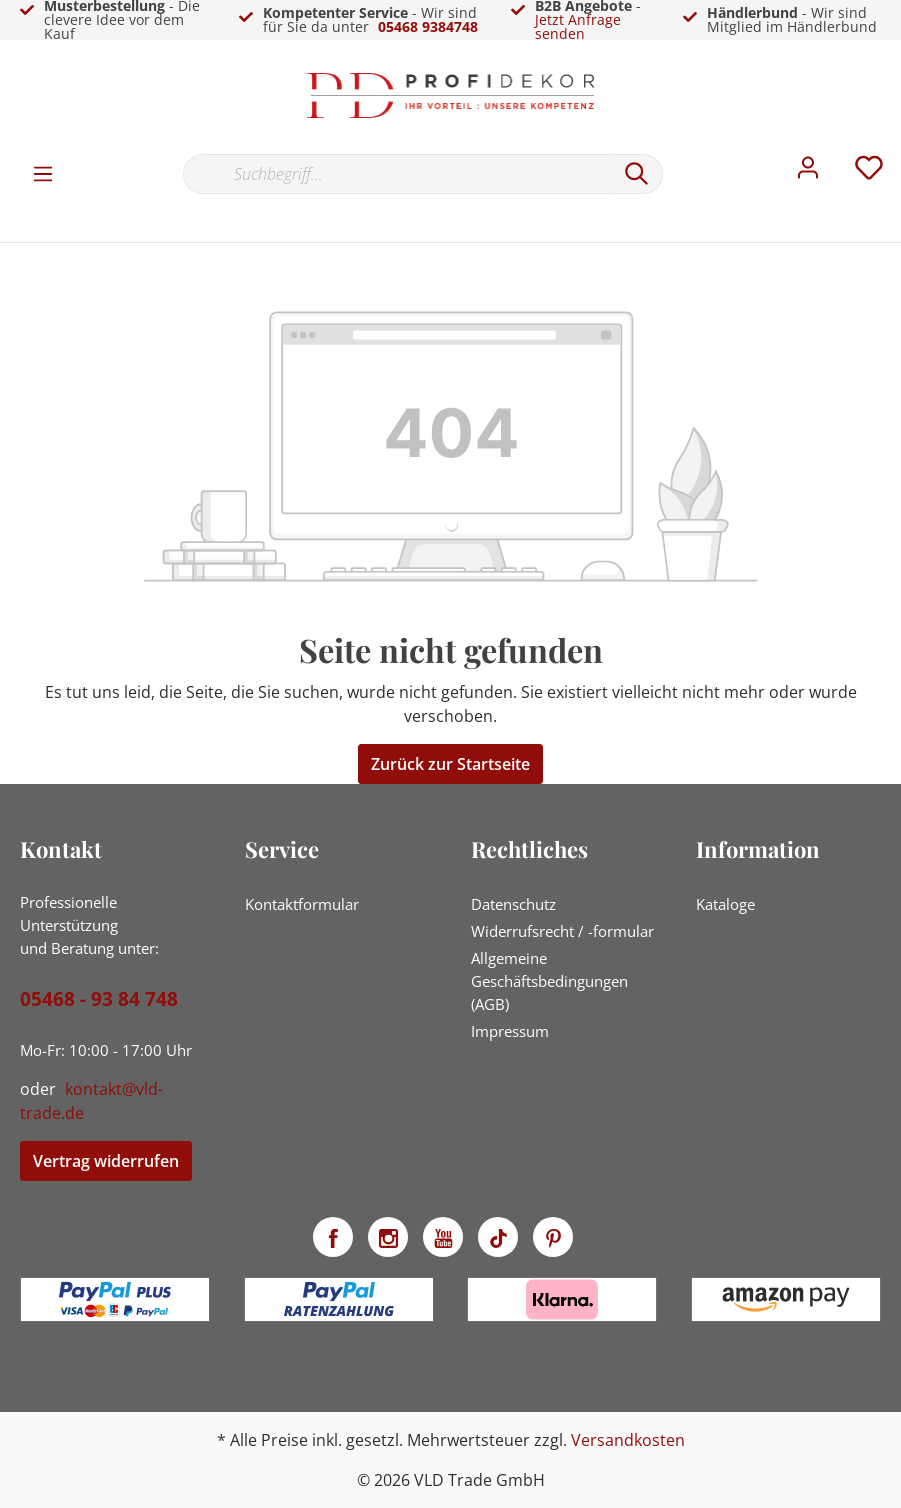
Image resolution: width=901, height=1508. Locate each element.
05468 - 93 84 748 (99, 999)
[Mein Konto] (808, 173)
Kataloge (725, 904)
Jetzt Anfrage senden (578, 26)
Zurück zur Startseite (450, 764)
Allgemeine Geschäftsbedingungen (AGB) (549, 981)
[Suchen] (637, 174)
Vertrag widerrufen (106, 1161)
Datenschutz (513, 904)
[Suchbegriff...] (397, 174)
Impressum (510, 1031)
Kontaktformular (302, 904)
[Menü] (43, 173)
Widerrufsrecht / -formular (562, 931)
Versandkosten (628, 1440)
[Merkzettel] (869, 173)
